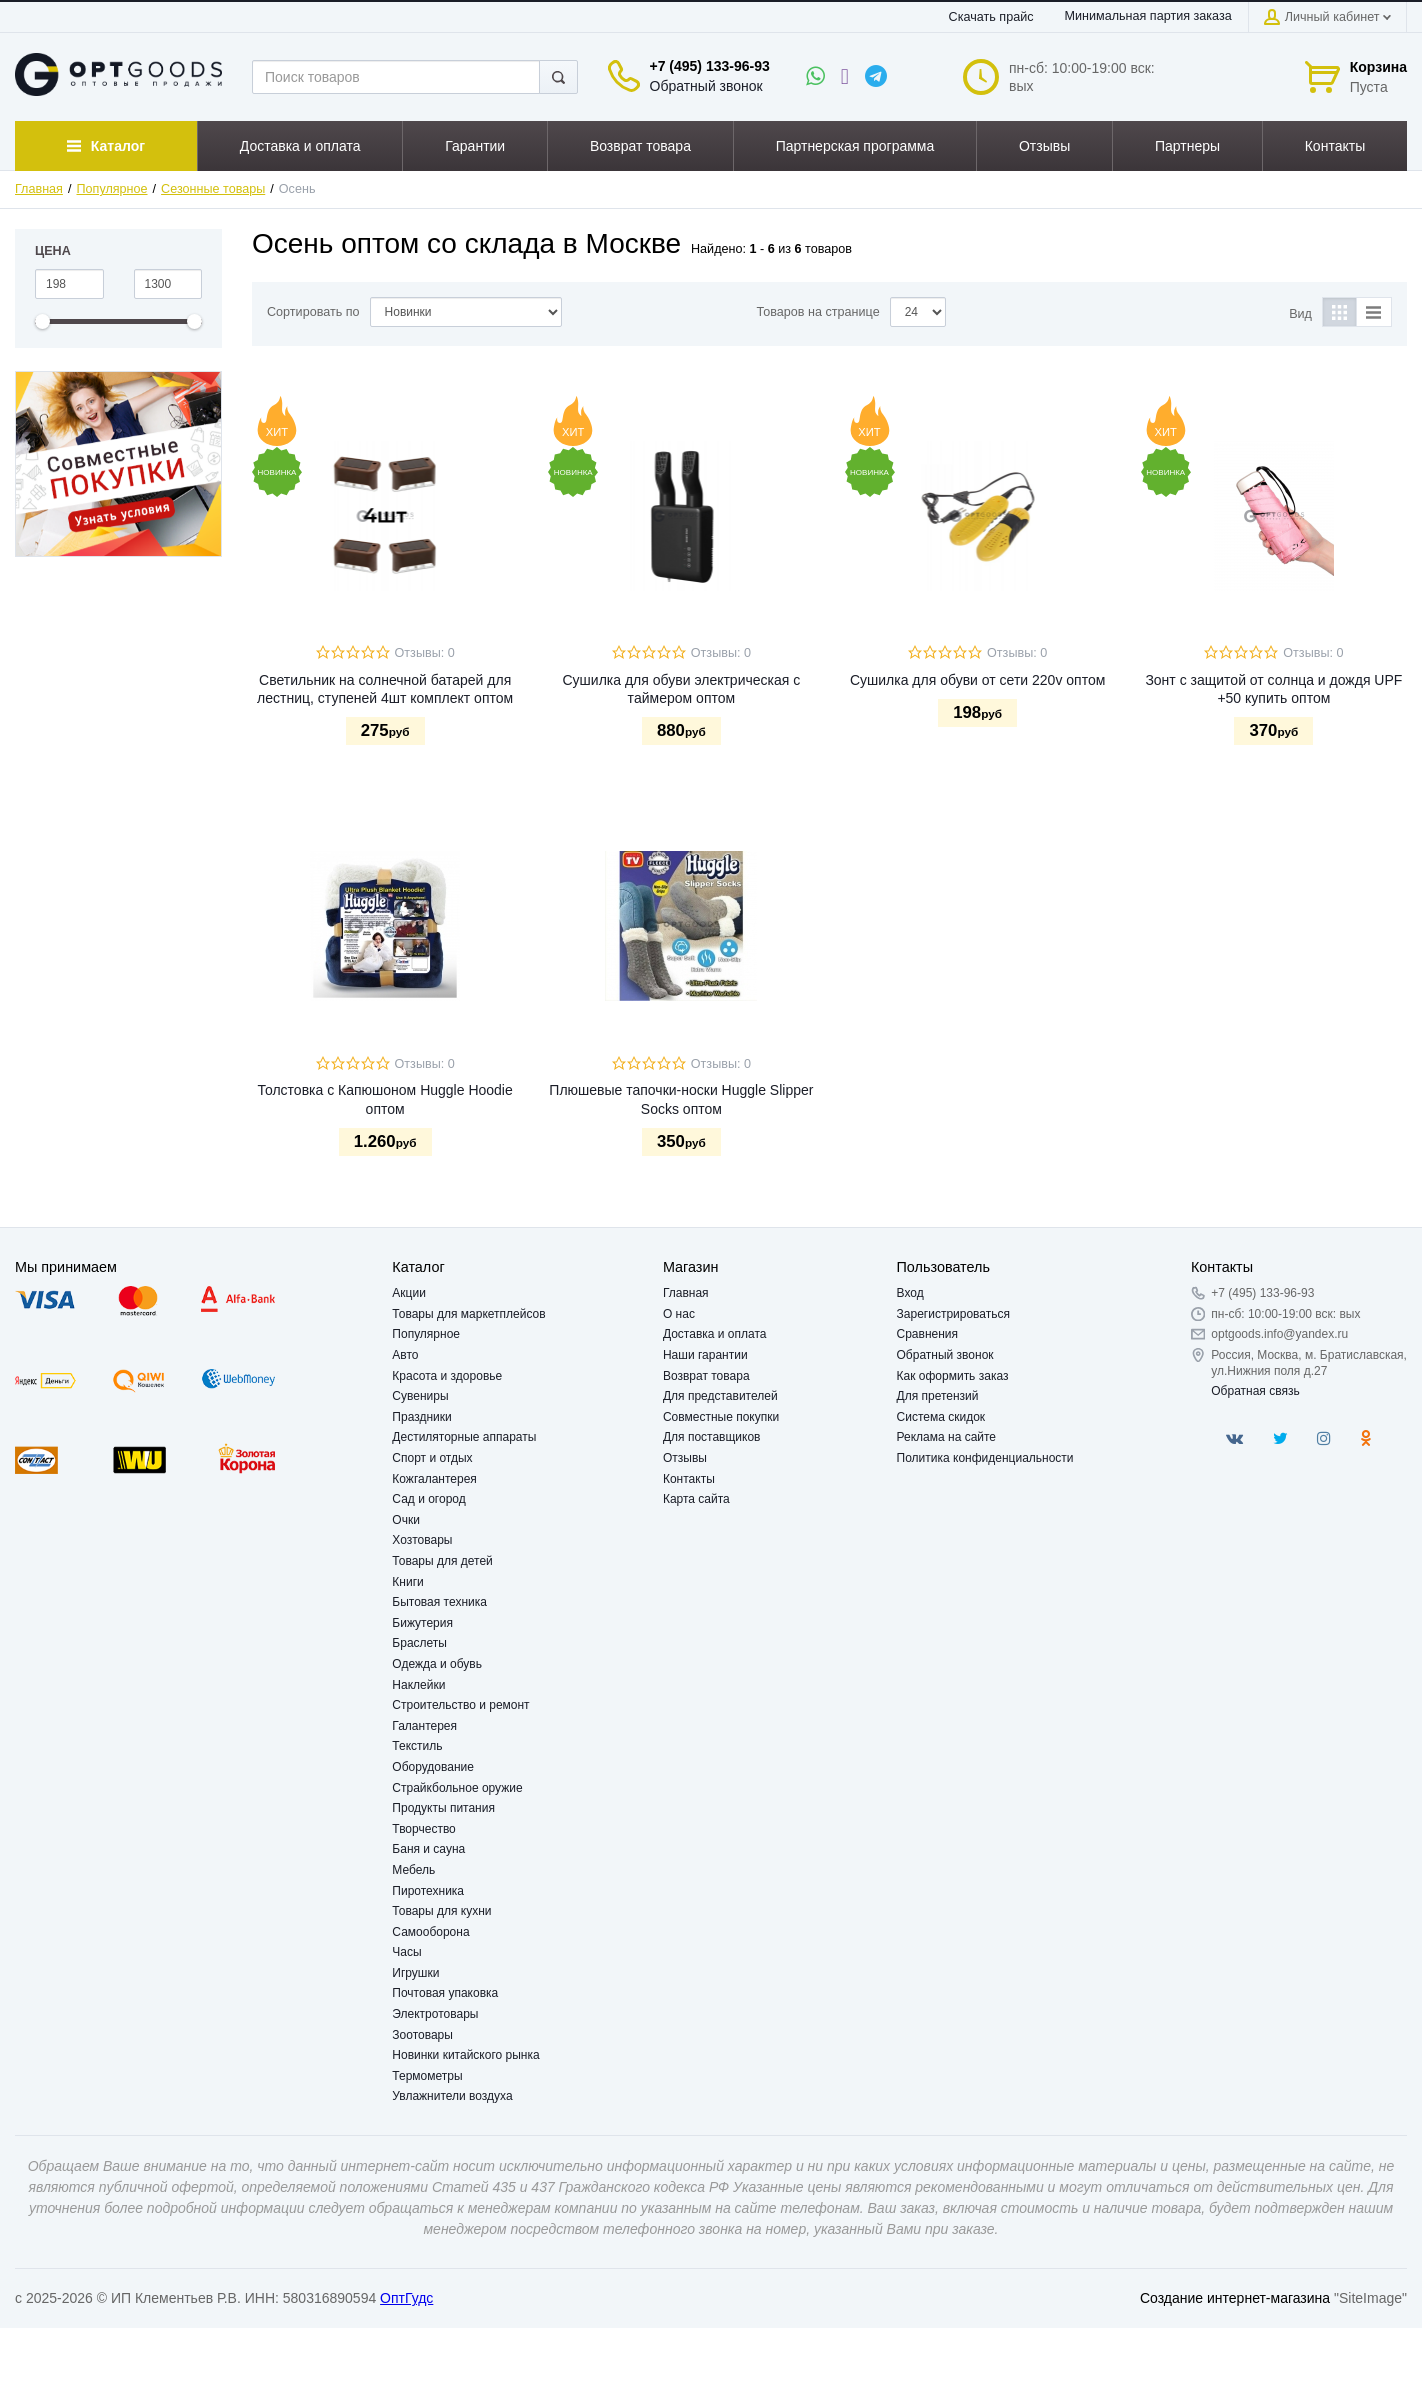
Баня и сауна (428, 1849)
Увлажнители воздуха (452, 2096)
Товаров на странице (818, 312)
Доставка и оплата (715, 1334)
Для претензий (938, 1396)
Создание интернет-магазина (1235, 2298)
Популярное (112, 189)
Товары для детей (442, 1561)
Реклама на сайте (947, 1437)
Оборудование (433, 1767)
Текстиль (417, 1746)
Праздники (421, 1417)
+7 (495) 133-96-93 (710, 66)
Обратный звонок (706, 86)
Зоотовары (422, 2035)
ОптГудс (406, 2298)
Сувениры (420, 1396)
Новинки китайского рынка (465, 2055)
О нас (679, 1314)
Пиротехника (428, 1891)
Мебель (413, 1870)
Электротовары (435, 2014)
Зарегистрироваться (953, 1314)
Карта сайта (696, 1499)
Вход (910, 1293)
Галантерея (424, 1726)
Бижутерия (422, 1623)
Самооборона (430, 1932)
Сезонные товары (213, 189)
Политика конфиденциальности (985, 1458)
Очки (406, 1520)
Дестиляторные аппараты (464, 1437)
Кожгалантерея (434, 1479)
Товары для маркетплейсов (468, 1314)
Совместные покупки (721, 1417)
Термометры (427, 2076)
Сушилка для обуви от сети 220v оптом (977, 680)
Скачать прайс (991, 17)
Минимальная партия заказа (1148, 16)
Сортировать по (313, 312)
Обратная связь (1255, 1391)
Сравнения (928, 1334)
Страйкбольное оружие (457, 1788)
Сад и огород (428, 1499)
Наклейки (418, 1685)
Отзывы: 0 (425, 653)
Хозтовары (422, 1540)
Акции (409, 1293)
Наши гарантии (705, 1355)
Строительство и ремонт (460, 1705)
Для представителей (720, 1396)
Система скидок (941, 1417)
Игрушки (415, 1973)
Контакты (689, 1479)
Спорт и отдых (432, 1458)
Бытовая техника (439, 1602)
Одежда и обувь (437, 1664)
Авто (405, 1355)
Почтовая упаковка (445, 1993)
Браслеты (419, 1643)
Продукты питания (443, 1808)
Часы (406, 1952)
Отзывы (685, 1458)
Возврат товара (706, 1376)
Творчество (423, 1829)
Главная (39, 189)
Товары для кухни (441, 1911)
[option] (118, 464)
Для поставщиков (712, 1437)
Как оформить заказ (953, 1376)
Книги (407, 1582)
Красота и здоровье (447, 1376)
